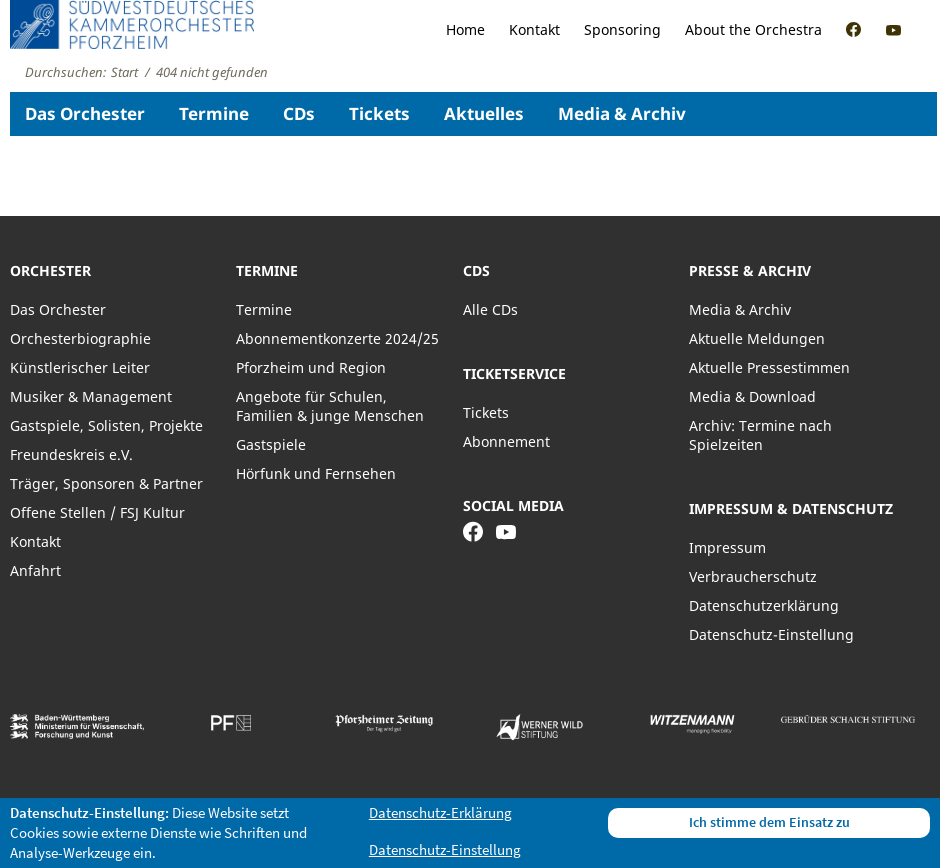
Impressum (727, 547)
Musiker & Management (91, 396)
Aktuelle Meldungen (757, 338)
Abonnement (506, 441)
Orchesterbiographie (80, 338)
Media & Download (752, 396)
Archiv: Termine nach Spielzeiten (760, 435)
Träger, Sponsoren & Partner (106, 483)
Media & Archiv (622, 113)
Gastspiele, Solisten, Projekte (106, 425)
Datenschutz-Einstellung (771, 634)
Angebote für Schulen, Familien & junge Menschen (330, 406)
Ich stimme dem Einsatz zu (769, 822)
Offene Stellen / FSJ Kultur (97, 512)
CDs (299, 113)
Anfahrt (35, 570)
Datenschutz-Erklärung (440, 812)
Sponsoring (622, 29)
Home (465, 29)
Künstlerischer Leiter (80, 367)
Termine (214, 113)
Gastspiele (271, 444)
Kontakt (534, 29)
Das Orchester (85, 113)
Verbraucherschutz (753, 576)
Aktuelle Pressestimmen (769, 367)
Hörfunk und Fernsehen (316, 473)
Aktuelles (484, 113)
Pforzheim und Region (311, 367)
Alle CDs (490, 309)
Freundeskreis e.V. (71, 454)
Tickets (379, 113)
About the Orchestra (753, 29)
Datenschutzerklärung (764, 605)
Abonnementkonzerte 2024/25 (337, 338)
